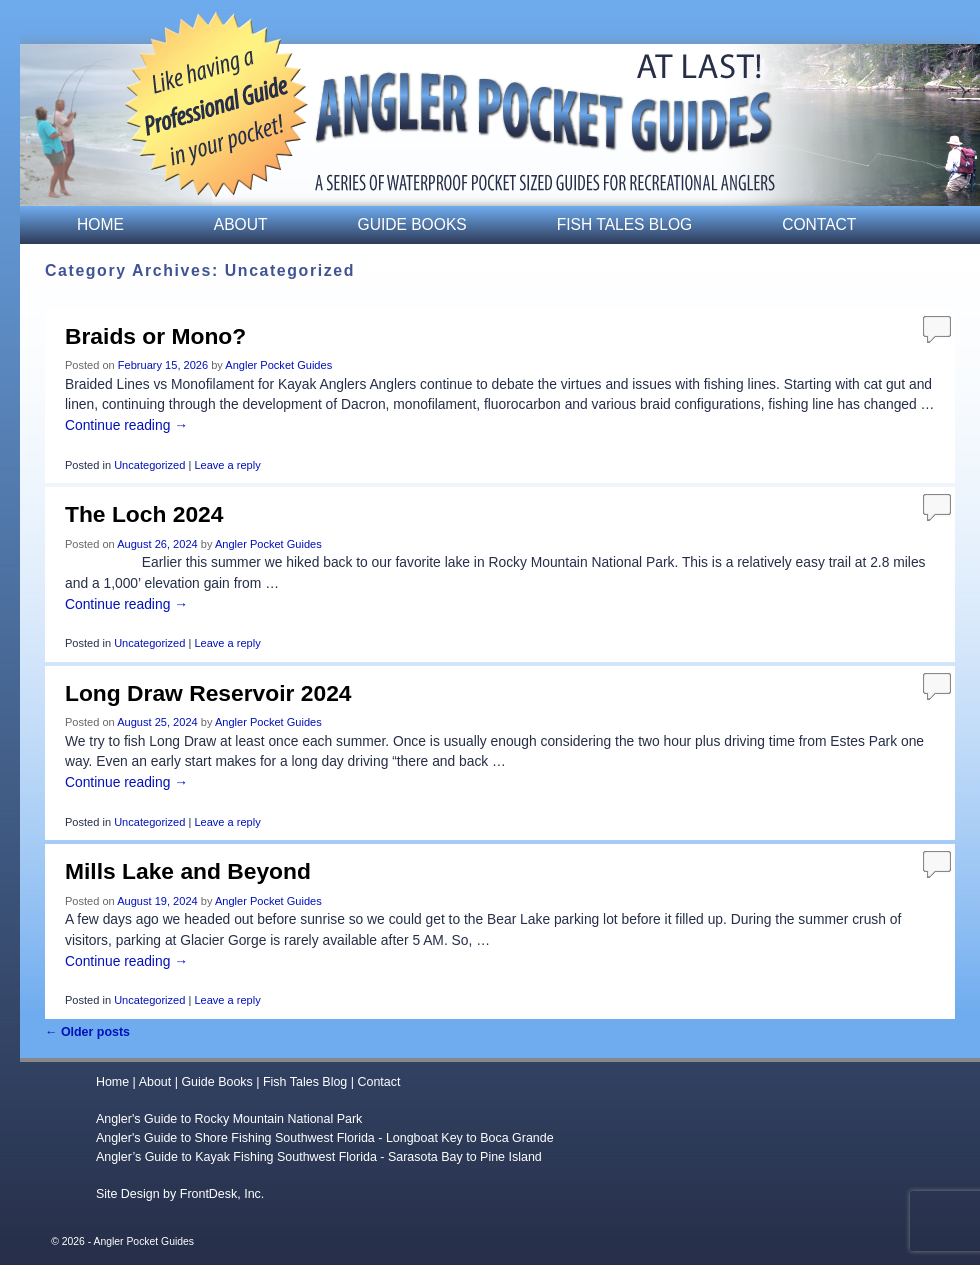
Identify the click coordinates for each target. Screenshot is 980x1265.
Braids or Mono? (155, 336)
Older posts (87, 1032)
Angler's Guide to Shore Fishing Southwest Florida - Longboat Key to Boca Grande (325, 1138)
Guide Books (412, 224)
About (241, 224)
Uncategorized (149, 465)
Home (100, 224)
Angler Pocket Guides (278, 365)
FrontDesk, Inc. (222, 1194)
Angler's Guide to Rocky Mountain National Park (229, 1119)
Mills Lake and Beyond (188, 871)
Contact (819, 224)
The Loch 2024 (144, 514)
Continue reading (126, 425)
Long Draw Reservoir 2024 (208, 693)
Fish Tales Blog (624, 224)
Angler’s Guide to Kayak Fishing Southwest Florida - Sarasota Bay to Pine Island (319, 1157)
